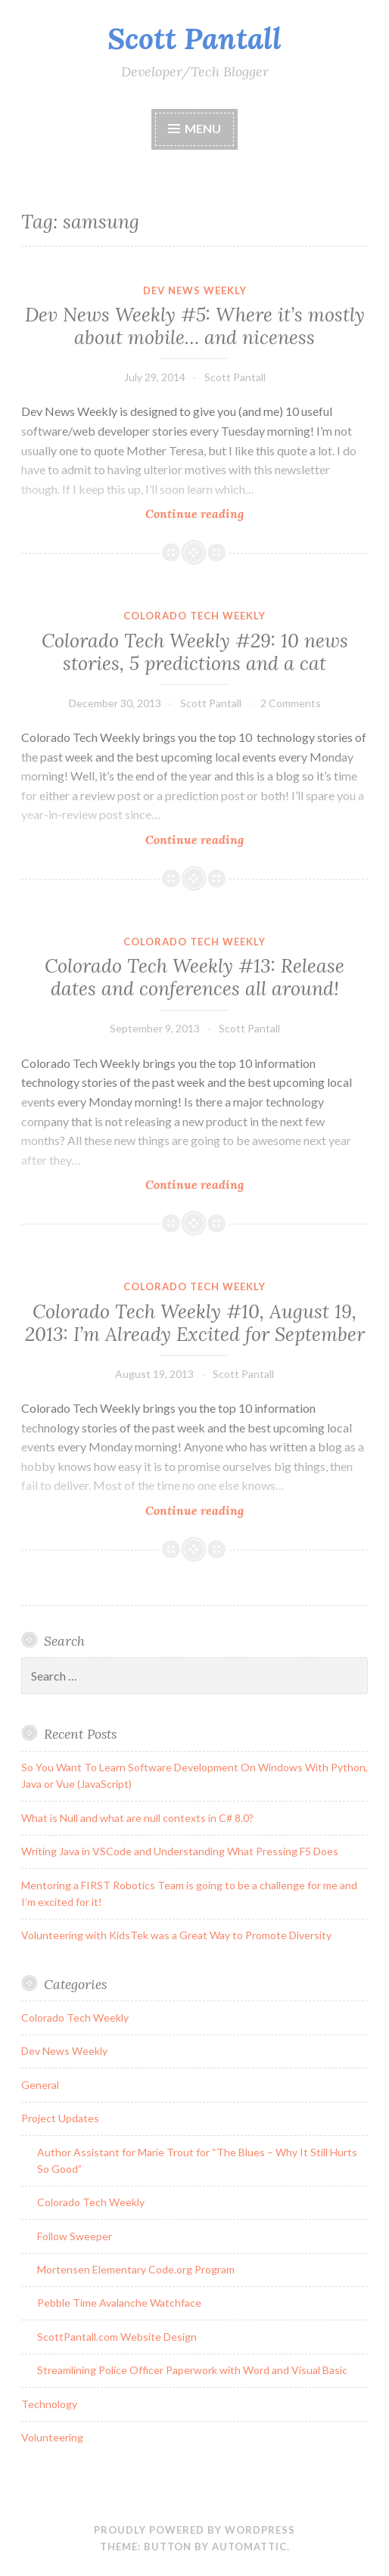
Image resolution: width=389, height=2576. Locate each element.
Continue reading (218, 513)
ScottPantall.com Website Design (117, 2336)
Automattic (249, 2546)
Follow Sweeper (74, 2236)
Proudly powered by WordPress (194, 2530)
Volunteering (52, 2437)
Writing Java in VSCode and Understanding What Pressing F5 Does (179, 1851)
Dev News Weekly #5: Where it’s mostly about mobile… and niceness (195, 326)
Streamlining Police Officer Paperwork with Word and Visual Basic (192, 2369)
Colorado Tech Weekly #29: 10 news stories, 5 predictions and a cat (195, 651)
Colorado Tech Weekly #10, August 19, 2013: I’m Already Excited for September (195, 1322)
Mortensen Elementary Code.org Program (136, 2269)
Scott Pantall (194, 38)
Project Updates (60, 2118)
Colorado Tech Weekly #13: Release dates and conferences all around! (194, 977)
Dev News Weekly (195, 290)
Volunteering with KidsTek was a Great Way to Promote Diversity (176, 1935)
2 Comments (290, 703)
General (40, 2084)
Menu (203, 128)
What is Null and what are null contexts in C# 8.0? (137, 1817)
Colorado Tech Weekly (194, 616)
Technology (49, 2404)
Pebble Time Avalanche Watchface (119, 2302)
